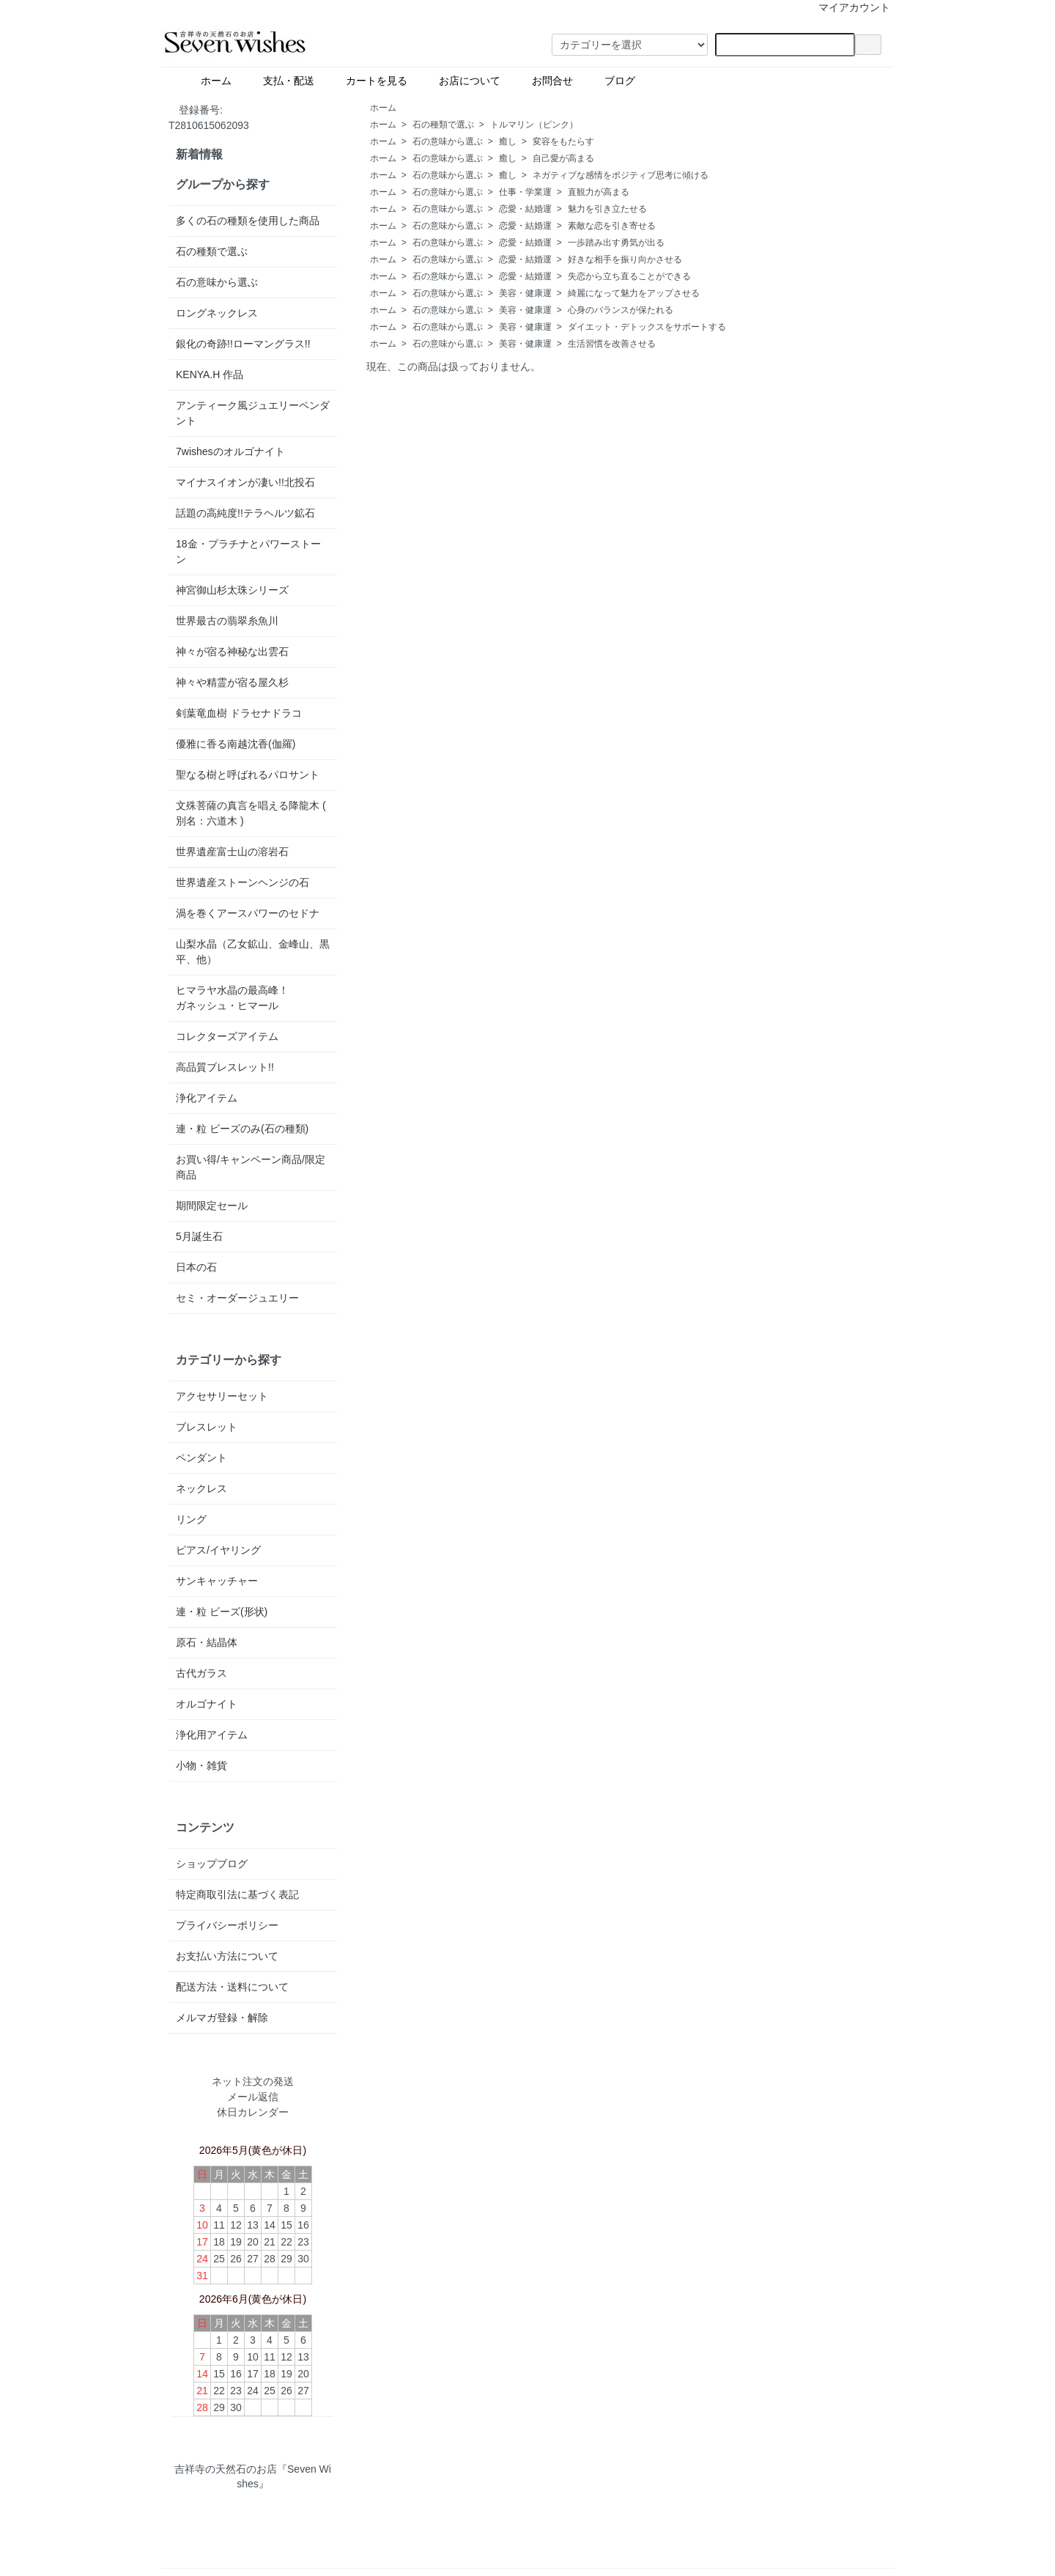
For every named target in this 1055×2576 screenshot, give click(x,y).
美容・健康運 (525, 293)
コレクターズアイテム (227, 1036)
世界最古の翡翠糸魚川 (227, 621)
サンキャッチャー (217, 1581)
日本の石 (196, 1267)
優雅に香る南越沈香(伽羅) (235, 744)
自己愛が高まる (563, 158)
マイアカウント (846, 7)
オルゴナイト (206, 1704)
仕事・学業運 (525, 192)
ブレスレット (206, 1427)
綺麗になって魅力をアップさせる (634, 293)
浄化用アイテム (212, 1735)
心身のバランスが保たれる (620, 310)
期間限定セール (212, 1205)
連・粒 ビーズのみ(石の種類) (242, 1128)
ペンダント (201, 1458)
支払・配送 (283, 79)
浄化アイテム (206, 1098)
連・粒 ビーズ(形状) (221, 1611)
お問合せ (547, 79)
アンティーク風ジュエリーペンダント (253, 413)
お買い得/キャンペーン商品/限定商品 (250, 1167)
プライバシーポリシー (227, 1925)
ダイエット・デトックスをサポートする (647, 327)
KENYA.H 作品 (209, 374)
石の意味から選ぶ (447, 141)
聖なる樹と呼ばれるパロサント (247, 774)
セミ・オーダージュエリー (237, 1298)
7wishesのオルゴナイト (230, 451)
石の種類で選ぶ (443, 124)
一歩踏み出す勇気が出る (616, 242)
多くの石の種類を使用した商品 (247, 220)
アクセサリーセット (222, 1396)
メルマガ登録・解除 (222, 2017)
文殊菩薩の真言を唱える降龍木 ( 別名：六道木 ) (251, 813)
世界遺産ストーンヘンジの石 (242, 882)
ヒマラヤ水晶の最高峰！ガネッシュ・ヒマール (232, 997)
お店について (464, 79)
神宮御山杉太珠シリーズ (232, 590)
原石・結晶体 (206, 1642)
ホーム (210, 79)
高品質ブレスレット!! (225, 1067)
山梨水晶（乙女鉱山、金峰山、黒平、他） (253, 951)
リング (191, 1519)
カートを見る (371, 79)
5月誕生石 (199, 1236)
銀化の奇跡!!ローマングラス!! (243, 344)
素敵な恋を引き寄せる (612, 226)
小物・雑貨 (201, 1765)
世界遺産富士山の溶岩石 (232, 851)
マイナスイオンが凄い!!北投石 (245, 482)
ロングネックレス (217, 313)
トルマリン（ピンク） (534, 124)
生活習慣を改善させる (612, 344)
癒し (508, 141)
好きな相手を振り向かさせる (625, 259)
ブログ (645, 79)
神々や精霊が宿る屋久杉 (232, 682)
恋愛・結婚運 (525, 209)
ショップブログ (212, 1864)
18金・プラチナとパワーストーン (248, 551)
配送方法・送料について (232, 1987)
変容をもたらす (563, 141)
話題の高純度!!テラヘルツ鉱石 (245, 513)
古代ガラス (201, 1673)
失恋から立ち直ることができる (629, 276)
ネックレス (201, 1488)
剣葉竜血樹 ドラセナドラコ (239, 713)
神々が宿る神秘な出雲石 (232, 651)
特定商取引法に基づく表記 (237, 1894)
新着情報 (199, 153)
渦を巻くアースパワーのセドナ (247, 913)
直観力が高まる (598, 192)
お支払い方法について (227, 1956)
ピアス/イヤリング (218, 1550)
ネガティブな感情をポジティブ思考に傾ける (620, 175)
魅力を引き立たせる (607, 209)
